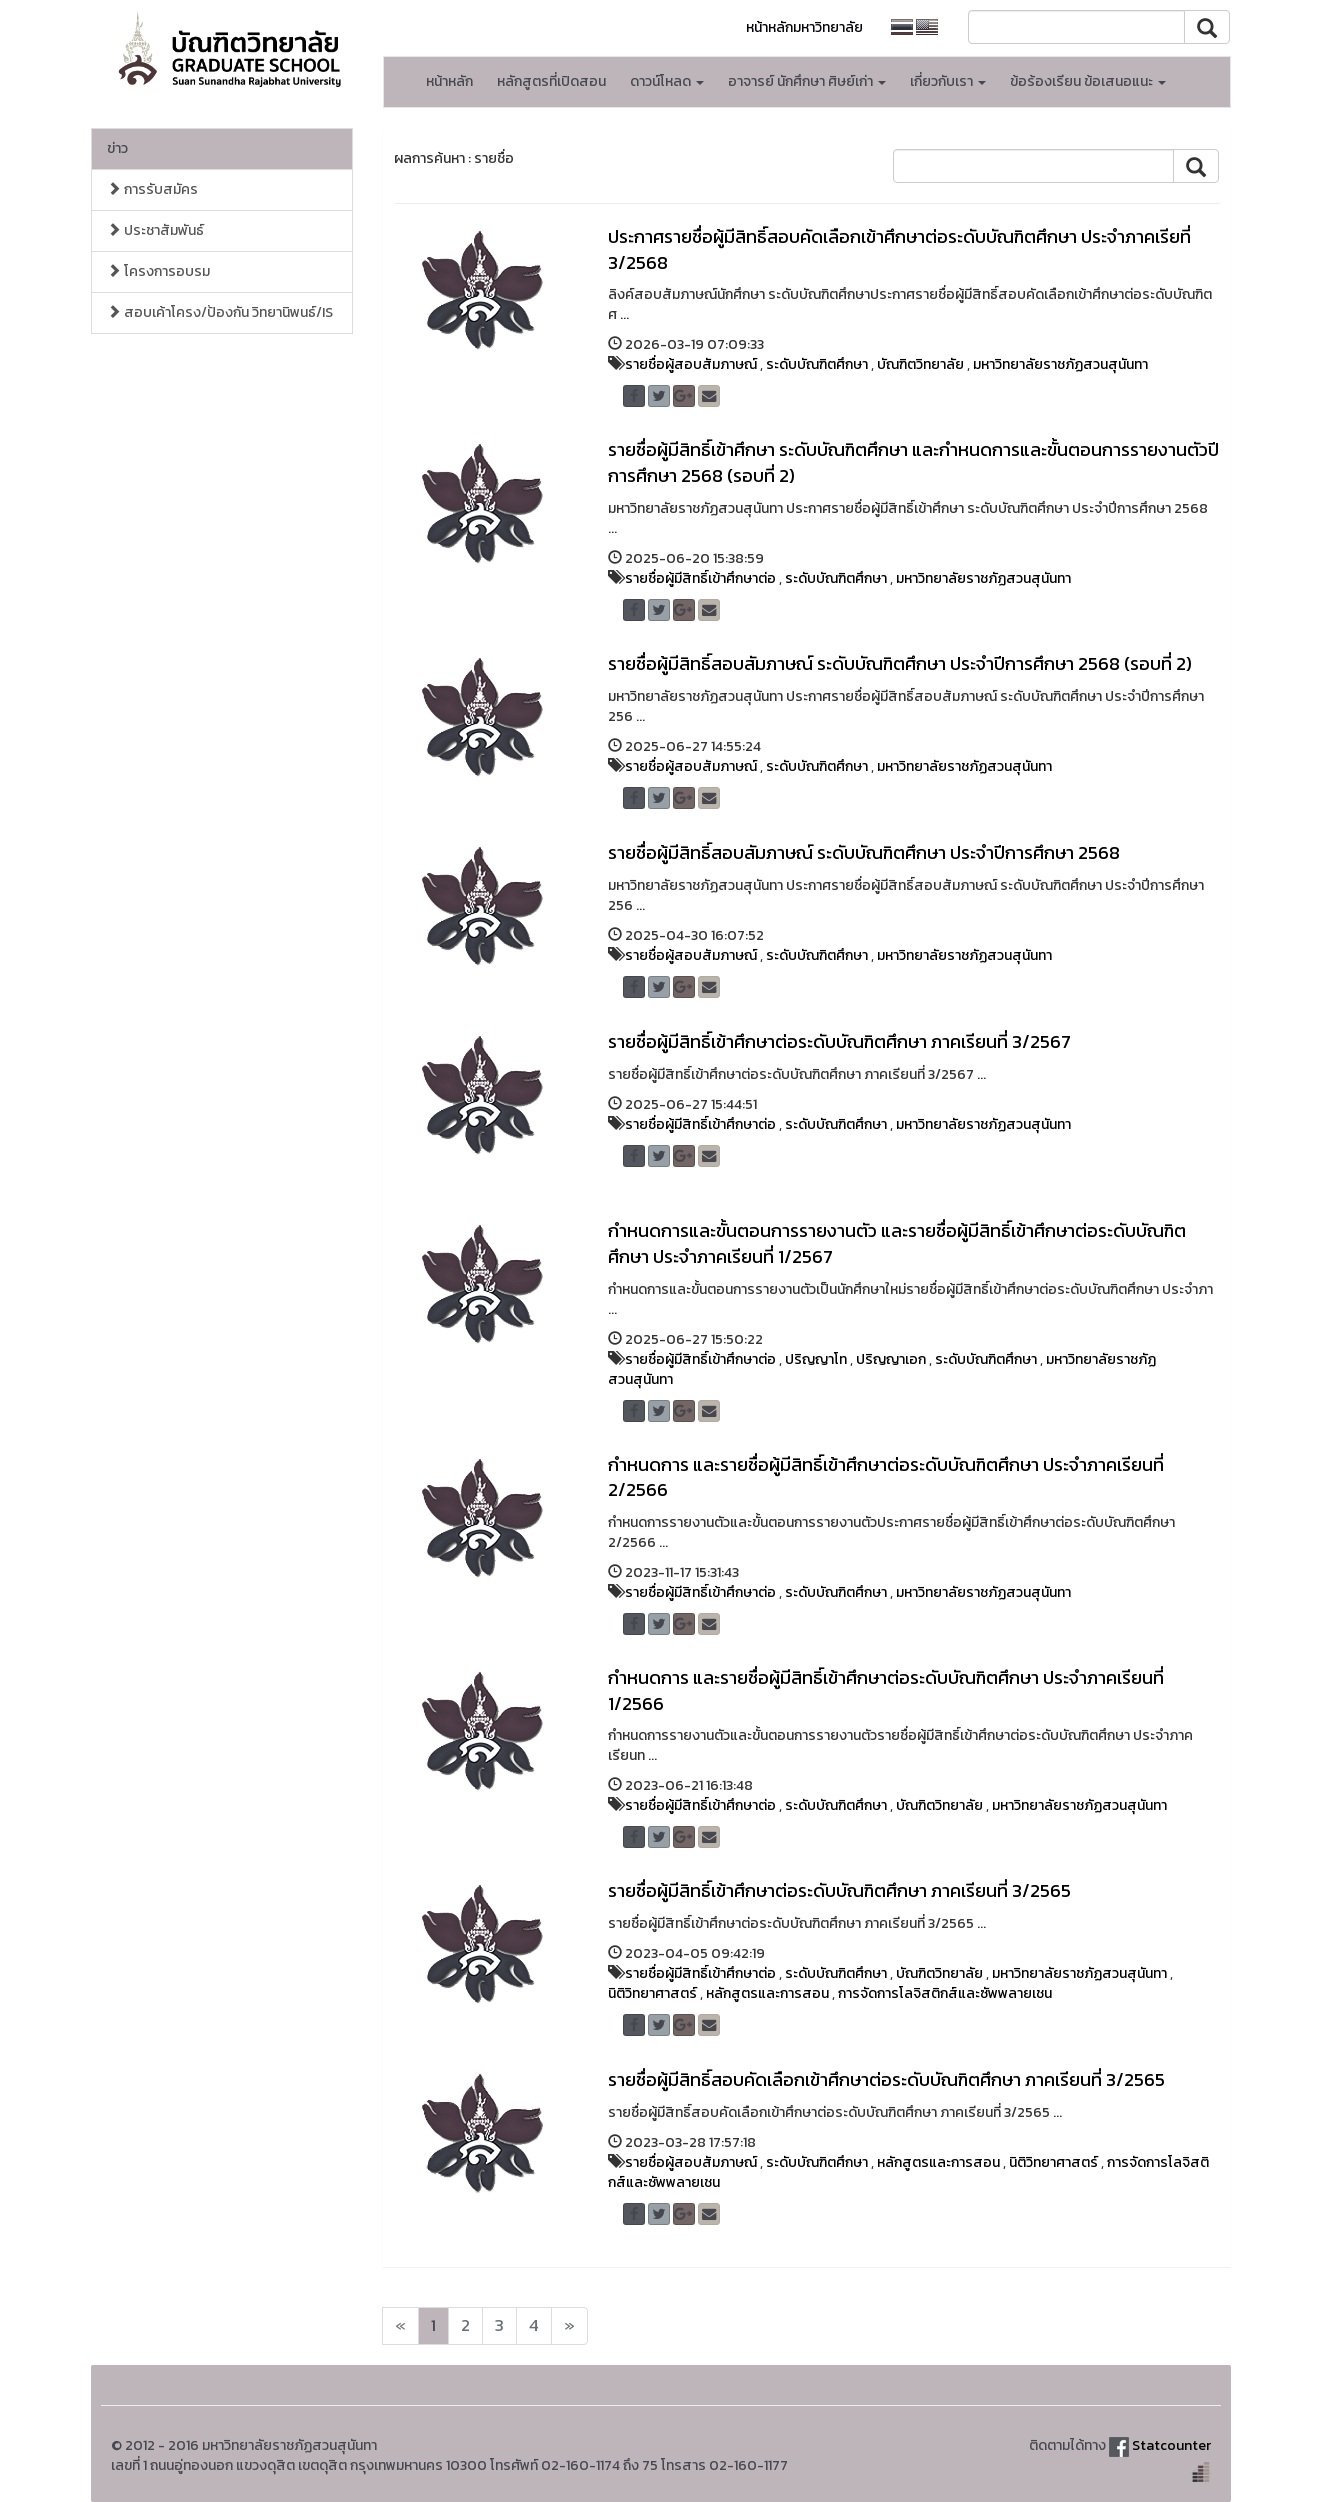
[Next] (400, 2326)
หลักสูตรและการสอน (767, 1993)
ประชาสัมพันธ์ (155, 230)
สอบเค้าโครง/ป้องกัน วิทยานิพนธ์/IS (220, 312)
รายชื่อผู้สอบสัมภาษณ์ (691, 364)
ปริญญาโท (816, 1359)
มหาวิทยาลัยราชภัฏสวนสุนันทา (1060, 364)
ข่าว (117, 148)
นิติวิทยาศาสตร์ (652, 1993)
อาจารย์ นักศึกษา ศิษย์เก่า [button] (807, 81)
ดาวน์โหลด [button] (667, 81)
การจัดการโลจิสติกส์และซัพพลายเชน (945, 1993)
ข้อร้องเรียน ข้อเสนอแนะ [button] (1088, 81)
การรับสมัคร (152, 189)
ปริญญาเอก (891, 1359)
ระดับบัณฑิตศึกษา (817, 364)
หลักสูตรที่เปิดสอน (551, 81)
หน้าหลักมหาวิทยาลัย (804, 27)
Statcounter (1171, 2445)
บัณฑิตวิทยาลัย (920, 364)
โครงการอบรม (158, 271)
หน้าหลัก (449, 81)
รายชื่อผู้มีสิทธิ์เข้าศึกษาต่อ (700, 578)
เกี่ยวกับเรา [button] (948, 81)
